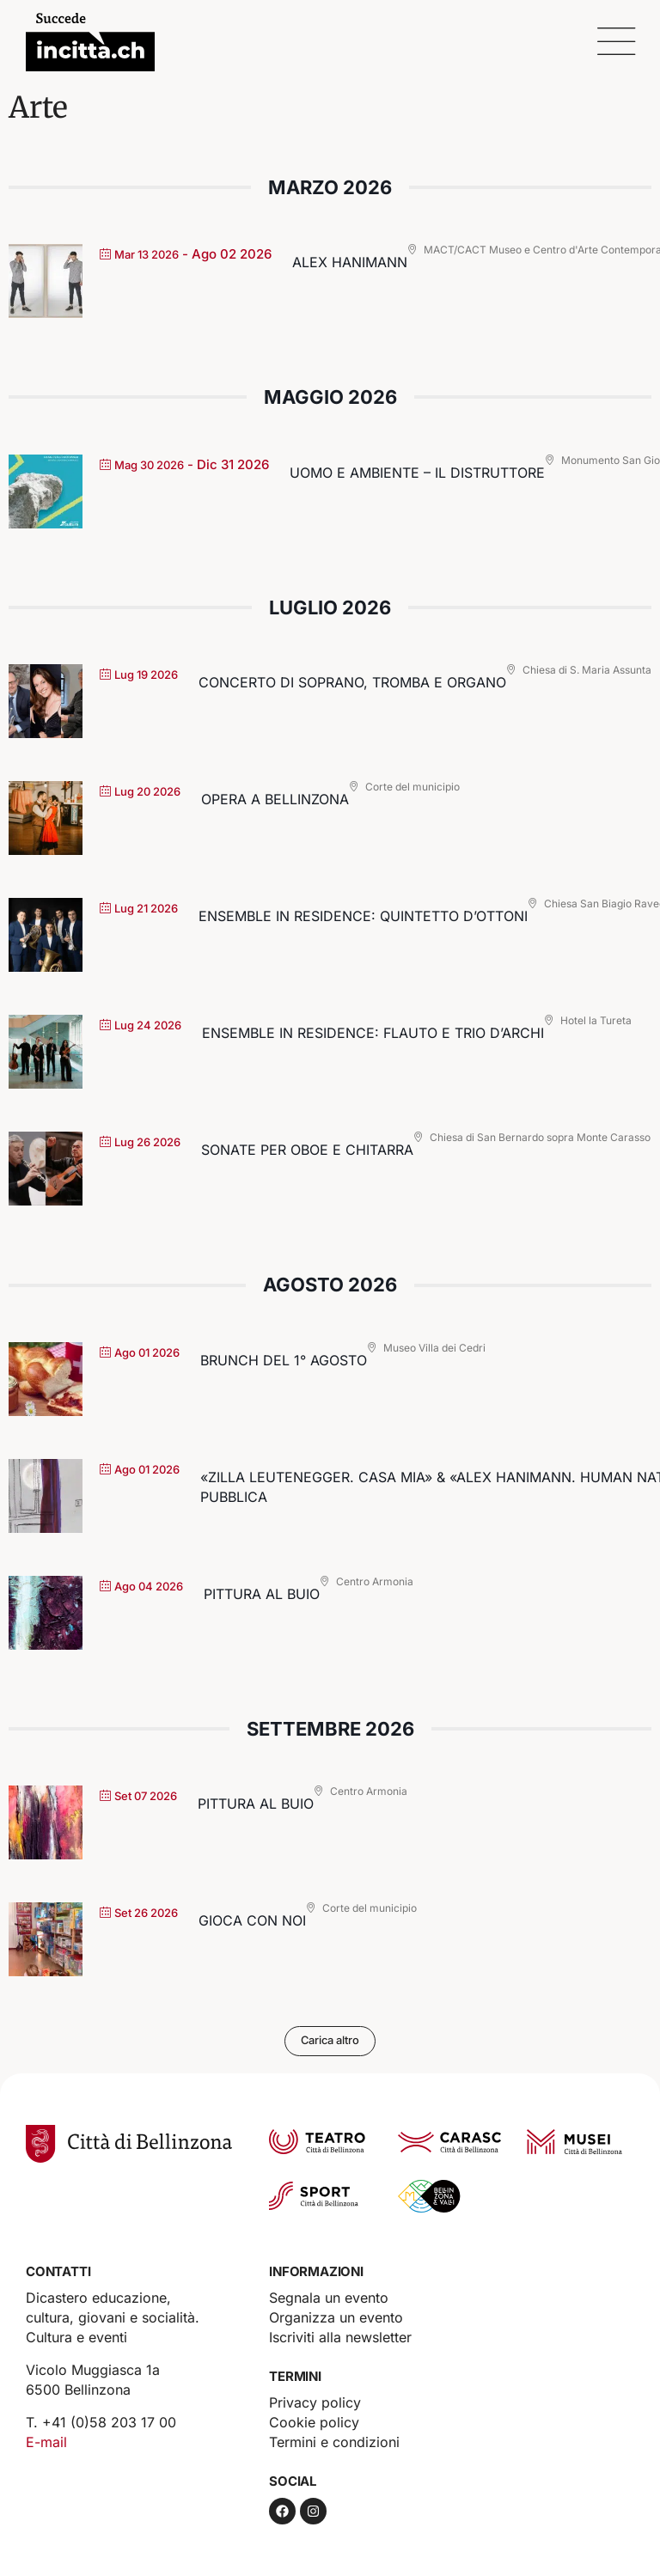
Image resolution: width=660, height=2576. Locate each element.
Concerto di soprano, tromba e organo (352, 682)
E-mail (46, 2442)
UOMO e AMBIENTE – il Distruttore (417, 472)
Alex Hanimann (349, 262)
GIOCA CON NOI (252, 1920)
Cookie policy (314, 2422)
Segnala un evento (328, 2297)
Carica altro (330, 2041)
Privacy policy (315, 2402)
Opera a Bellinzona (275, 799)
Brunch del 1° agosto (283, 1360)
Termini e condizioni (334, 2442)
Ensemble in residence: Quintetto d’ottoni (363, 916)
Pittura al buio (262, 1593)
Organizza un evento (336, 2317)
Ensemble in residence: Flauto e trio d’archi (373, 1032)
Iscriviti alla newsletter (340, 2337)
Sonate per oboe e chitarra (307, 1149)
